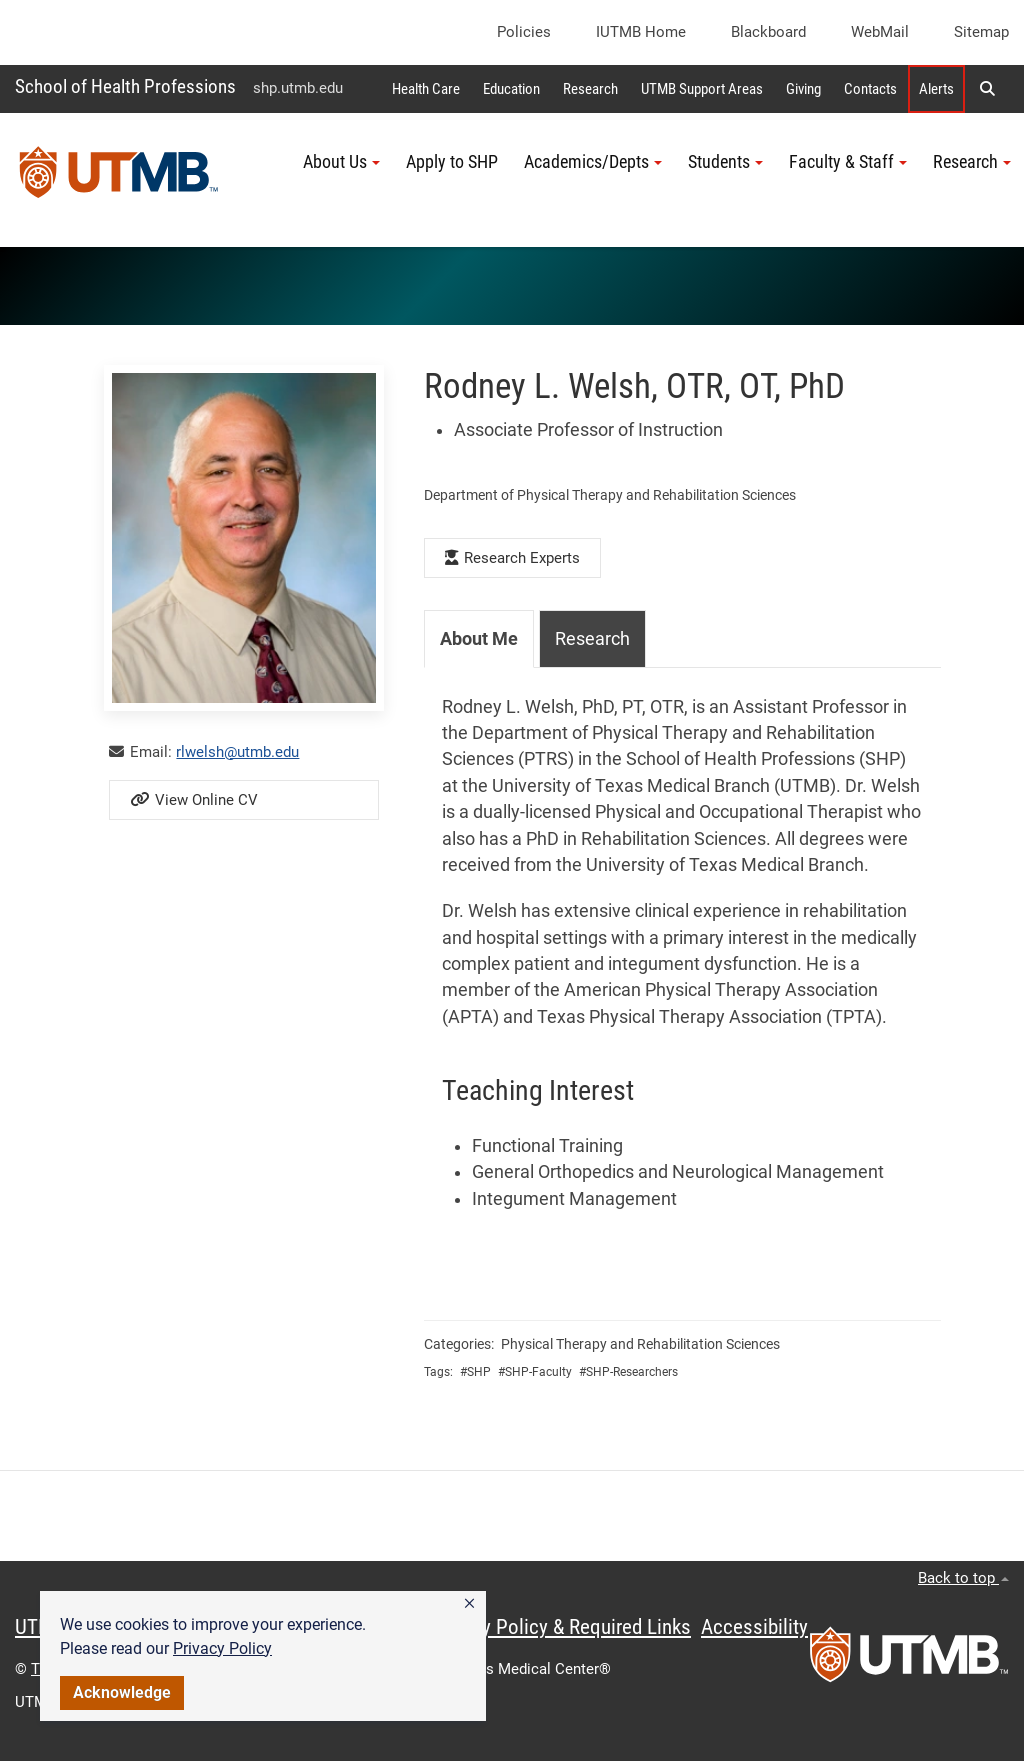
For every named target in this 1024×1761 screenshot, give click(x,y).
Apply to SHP (452, 162)
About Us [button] (341, 162)
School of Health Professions (125, 86)
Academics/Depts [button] (593, 162)
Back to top (963, 1578)
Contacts (870, 89)
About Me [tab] (479, 639)
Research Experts (512, 558)
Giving (803, 89)
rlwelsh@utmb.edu (237, 752)
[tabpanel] (682, 953)
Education (511, 89)
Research (590, 89)
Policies (524, 32)
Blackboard (768, 32)
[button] (469, 1604)
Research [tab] (592, 639)
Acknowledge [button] (122, 1692)
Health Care (426, 89)
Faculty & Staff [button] (848, 162)
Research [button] (972, 162)
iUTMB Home (641, 32)
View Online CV (194, 800)
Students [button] (725, 162)
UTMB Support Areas (702, 89)
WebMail (880, 32)
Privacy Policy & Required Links (560, 1627)
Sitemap (981, 32)
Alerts (936, 89)
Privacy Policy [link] (222, 1648)
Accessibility (754, 1627)
